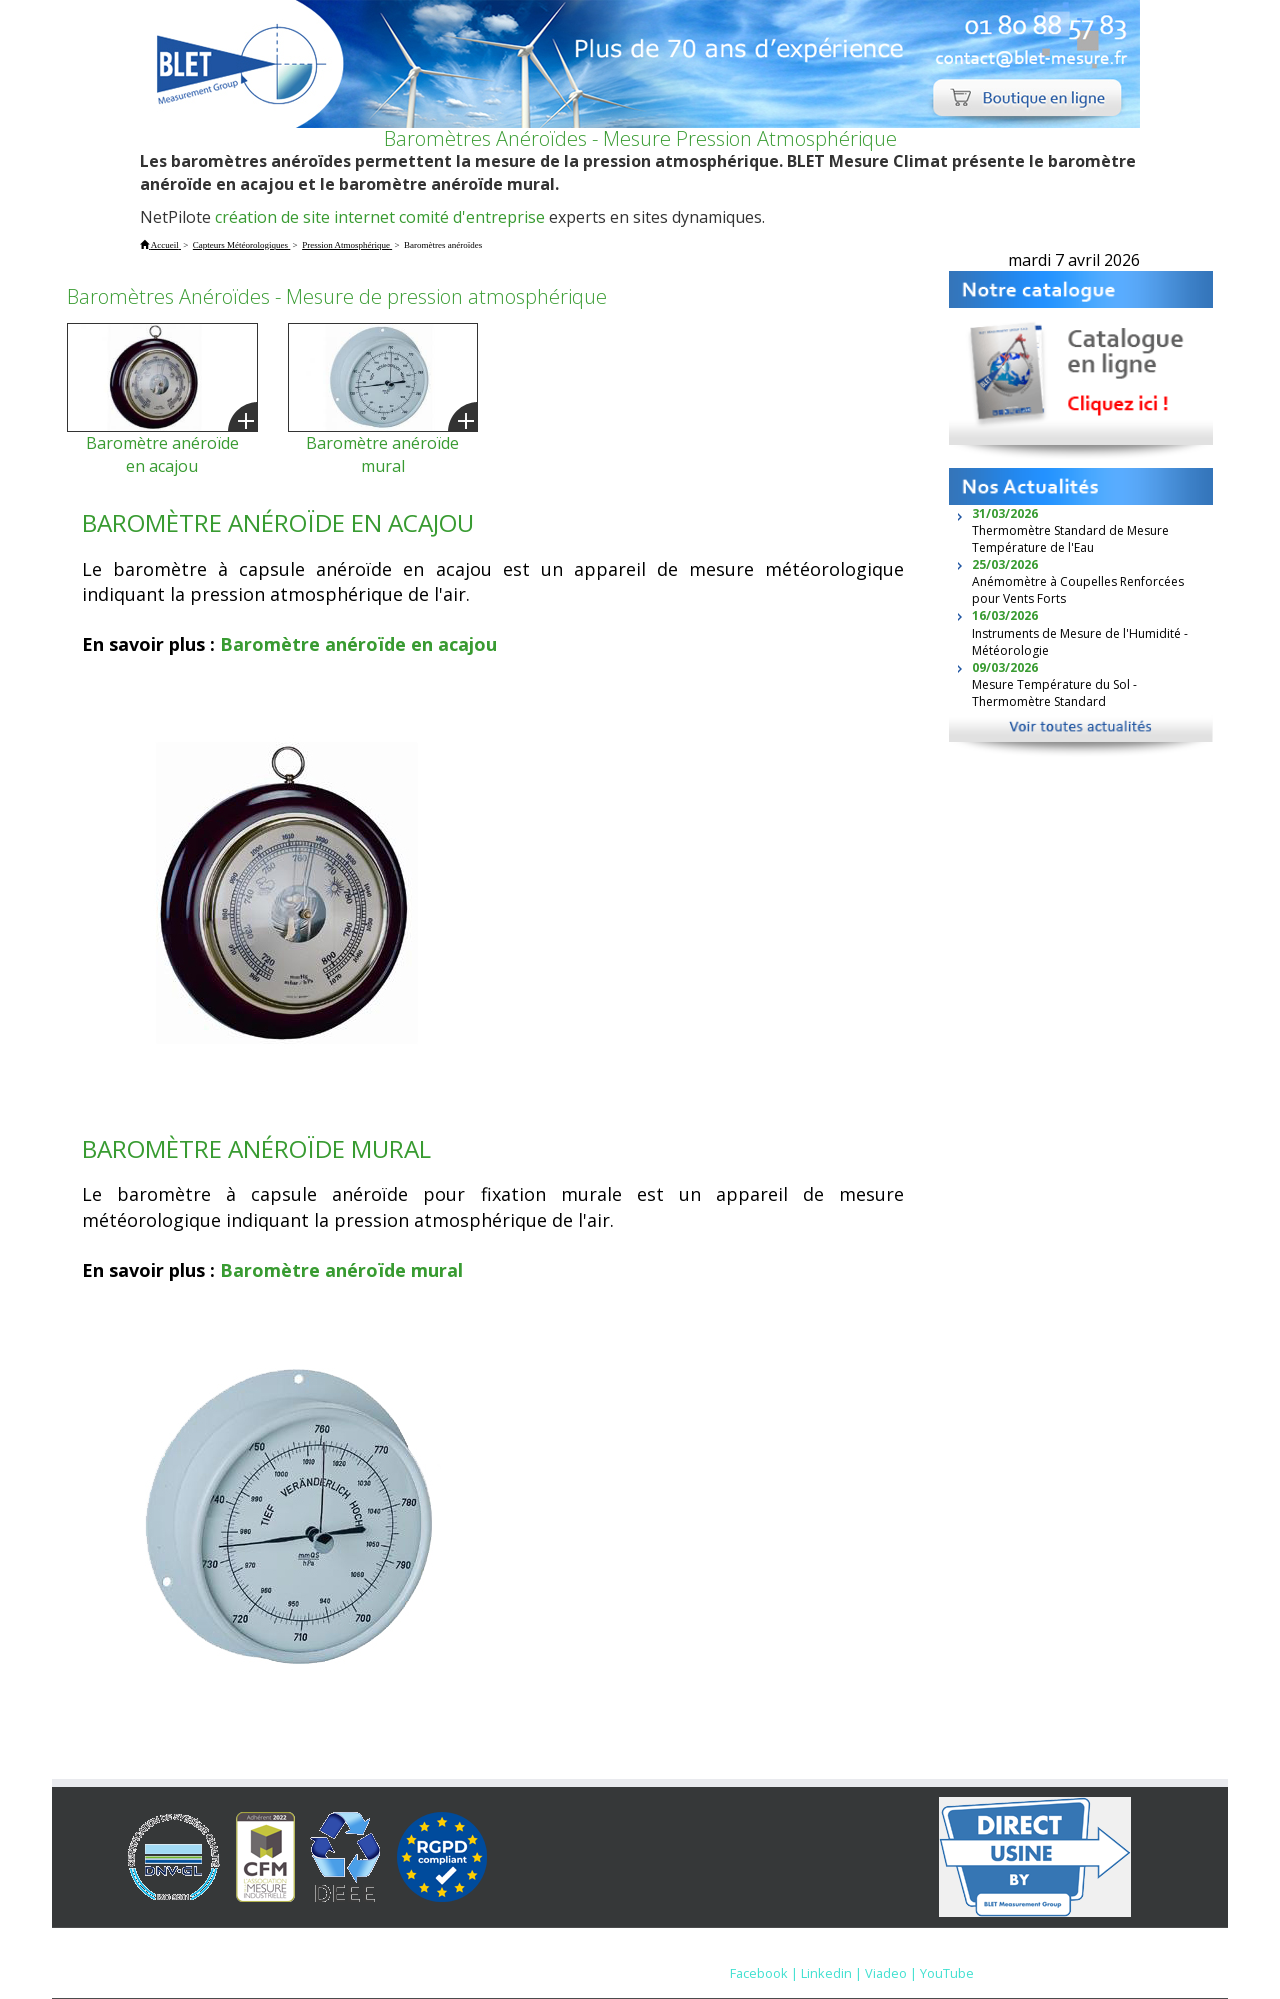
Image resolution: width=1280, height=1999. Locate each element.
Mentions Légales (759, 1954)
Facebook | (764, 1973)
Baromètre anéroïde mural (382, 454)
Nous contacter (879, 1954)
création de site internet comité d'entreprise (380, 217)
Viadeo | (891, 1973)
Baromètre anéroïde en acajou (162, 454)
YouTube (947, 1973)
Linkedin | (831, 1973)
